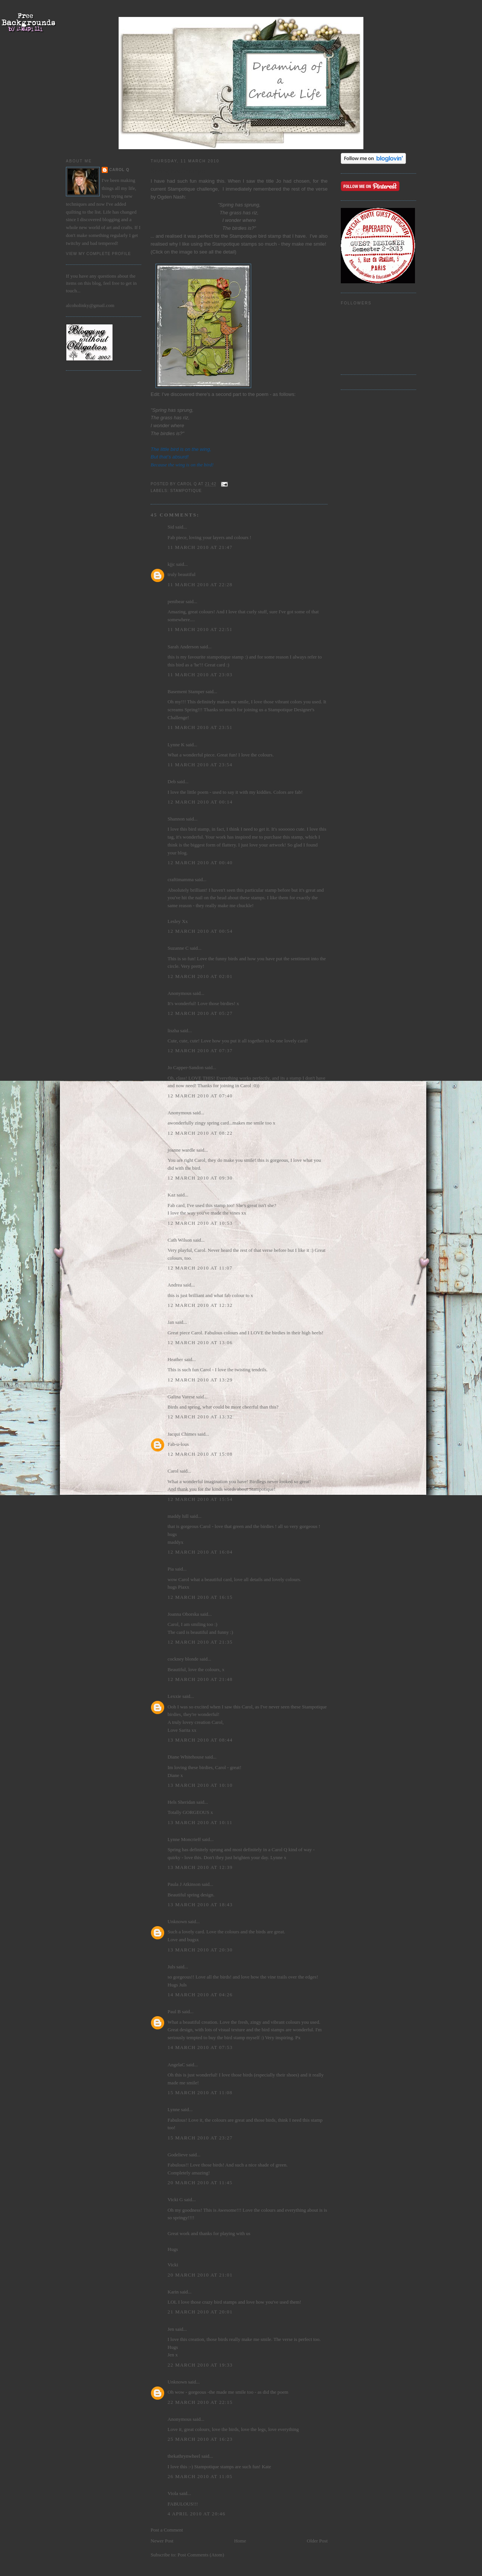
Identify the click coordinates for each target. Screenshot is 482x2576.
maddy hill (178, 1516)
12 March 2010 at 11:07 (200, 1268)
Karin (173, 2292)
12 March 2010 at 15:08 (200, 1454)
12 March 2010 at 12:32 (200, 1305)
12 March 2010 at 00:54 (200, 931)
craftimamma (181, 879)
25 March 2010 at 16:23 (200, 2439)
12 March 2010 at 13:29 (200, 1380)
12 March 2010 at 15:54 (200, 1499)
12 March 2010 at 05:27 (200, 1013)
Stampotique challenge (193, 189)
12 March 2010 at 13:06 (200, 1342)
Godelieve (178, 2154)
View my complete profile (98, 254)
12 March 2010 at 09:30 (200, 1178)
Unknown (177, 1921)
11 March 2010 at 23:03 (200, 674)
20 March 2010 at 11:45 (200, 2182)
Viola (173, 2493)
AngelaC (176, 2064)
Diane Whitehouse (186, 1757)
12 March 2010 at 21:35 (200, 1642)
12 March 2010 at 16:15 (200, 1597)
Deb (172, 781)
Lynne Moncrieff (184, 1839)
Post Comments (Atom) (201, 2555)
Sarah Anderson (183, 646)
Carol (173, 1471)
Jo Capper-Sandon (185, 1067)
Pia (171, 1569)
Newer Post (162, 2541)
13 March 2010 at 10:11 (200, 1822)
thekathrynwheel (184, 2456)
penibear (176, 601)
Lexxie (174, 1696)
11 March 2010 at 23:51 (200, 727)
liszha (173, 1030)
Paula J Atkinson (184, 1884)
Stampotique (186, 491)
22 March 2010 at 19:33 (200, 2365)
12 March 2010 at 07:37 (200, 1050)
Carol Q (119, 170)
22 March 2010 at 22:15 (200, 2402)
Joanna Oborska (183, 1614)
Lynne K (176, 744)
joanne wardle (181, 1150)
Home (240, 2541)
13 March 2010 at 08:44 (200, 1740)
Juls (171, 1966)
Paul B (174, 2011)
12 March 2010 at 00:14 (200, 802)
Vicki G (175, 2199)
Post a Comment (167, 2530)
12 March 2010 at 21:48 (200, 1679)
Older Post (317, 2541)
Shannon (176, 819)
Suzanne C (178, 948)
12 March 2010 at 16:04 (200, 1552)
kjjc (171, 564)
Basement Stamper (186, 691)
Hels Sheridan (181, 1802)
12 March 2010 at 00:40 (200, 862)
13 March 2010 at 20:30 (200, 1950)
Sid (171, 527)
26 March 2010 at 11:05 (200, 2476)
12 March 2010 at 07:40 (200, 1096)
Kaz (171, 1195)
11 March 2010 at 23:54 (200, 764)
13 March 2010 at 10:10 (200, 1785)
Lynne (174, 2109)
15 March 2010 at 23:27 (200, 2138)
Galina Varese (181, 1397)
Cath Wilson (180, 1240)
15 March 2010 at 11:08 (200, 2092)
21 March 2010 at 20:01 (200, 2312)
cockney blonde (183, 1659)
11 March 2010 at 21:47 (200, 547)
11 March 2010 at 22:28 (200, 584)
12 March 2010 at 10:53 (200, 1223)
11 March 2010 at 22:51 (200, 629)
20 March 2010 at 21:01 (200, 2275)
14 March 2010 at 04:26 (200, 1994)
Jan (171, 1322)
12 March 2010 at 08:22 (200, 1133)
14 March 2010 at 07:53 (200, 2047)
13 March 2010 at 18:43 (200, 1904)
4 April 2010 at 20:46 (197, 2513)
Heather (175, 1359)
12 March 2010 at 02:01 (200, 976)
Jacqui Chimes (182, 1434)
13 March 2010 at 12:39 (200, 1867)
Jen (171, 2329)
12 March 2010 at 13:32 (200, 1416)
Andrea (175, 1285)
